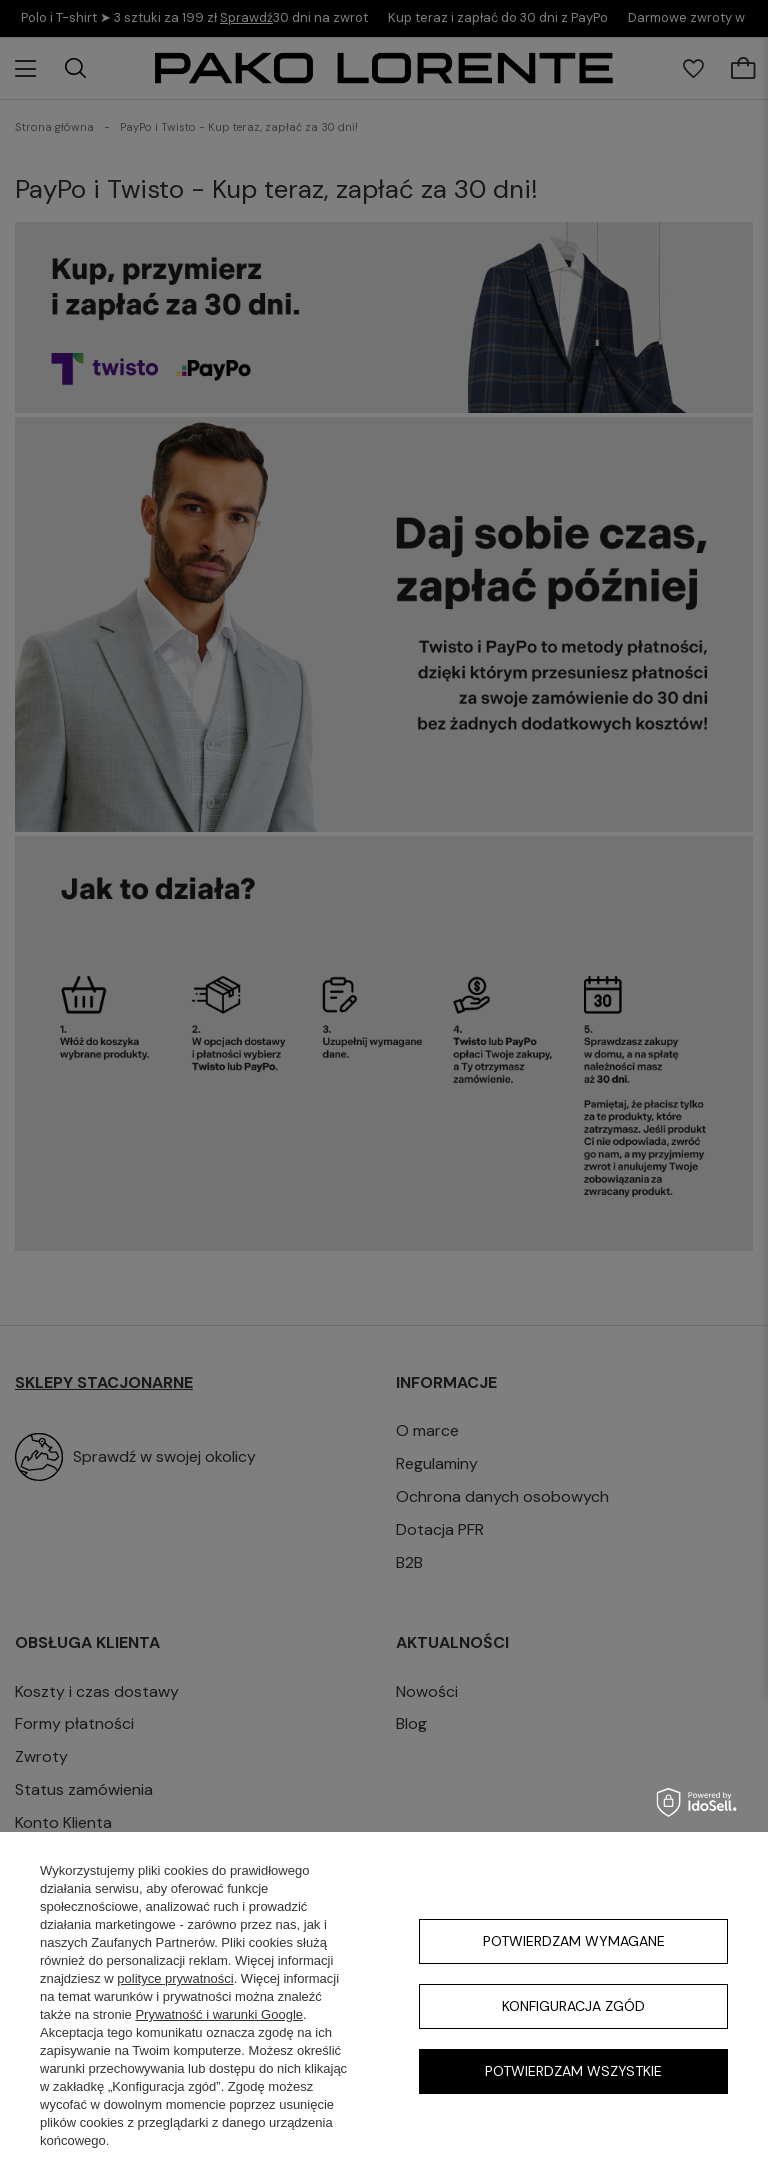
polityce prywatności (175, 1978)
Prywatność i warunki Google (219, 2014)
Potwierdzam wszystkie (573, 2071)
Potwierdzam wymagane (574, 1941)
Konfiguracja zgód (573, 2006)
